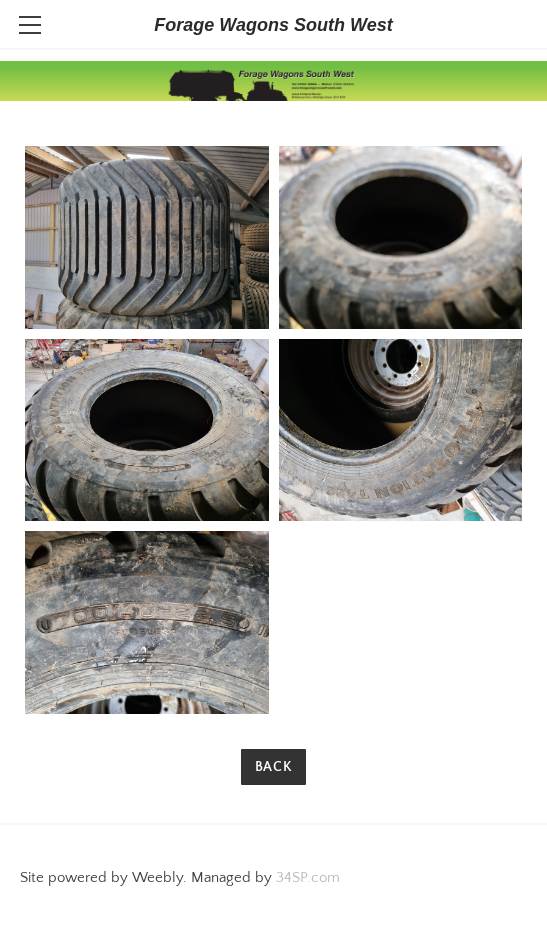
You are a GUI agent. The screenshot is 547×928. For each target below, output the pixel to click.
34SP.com (308, 877)
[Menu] (30, 25)
